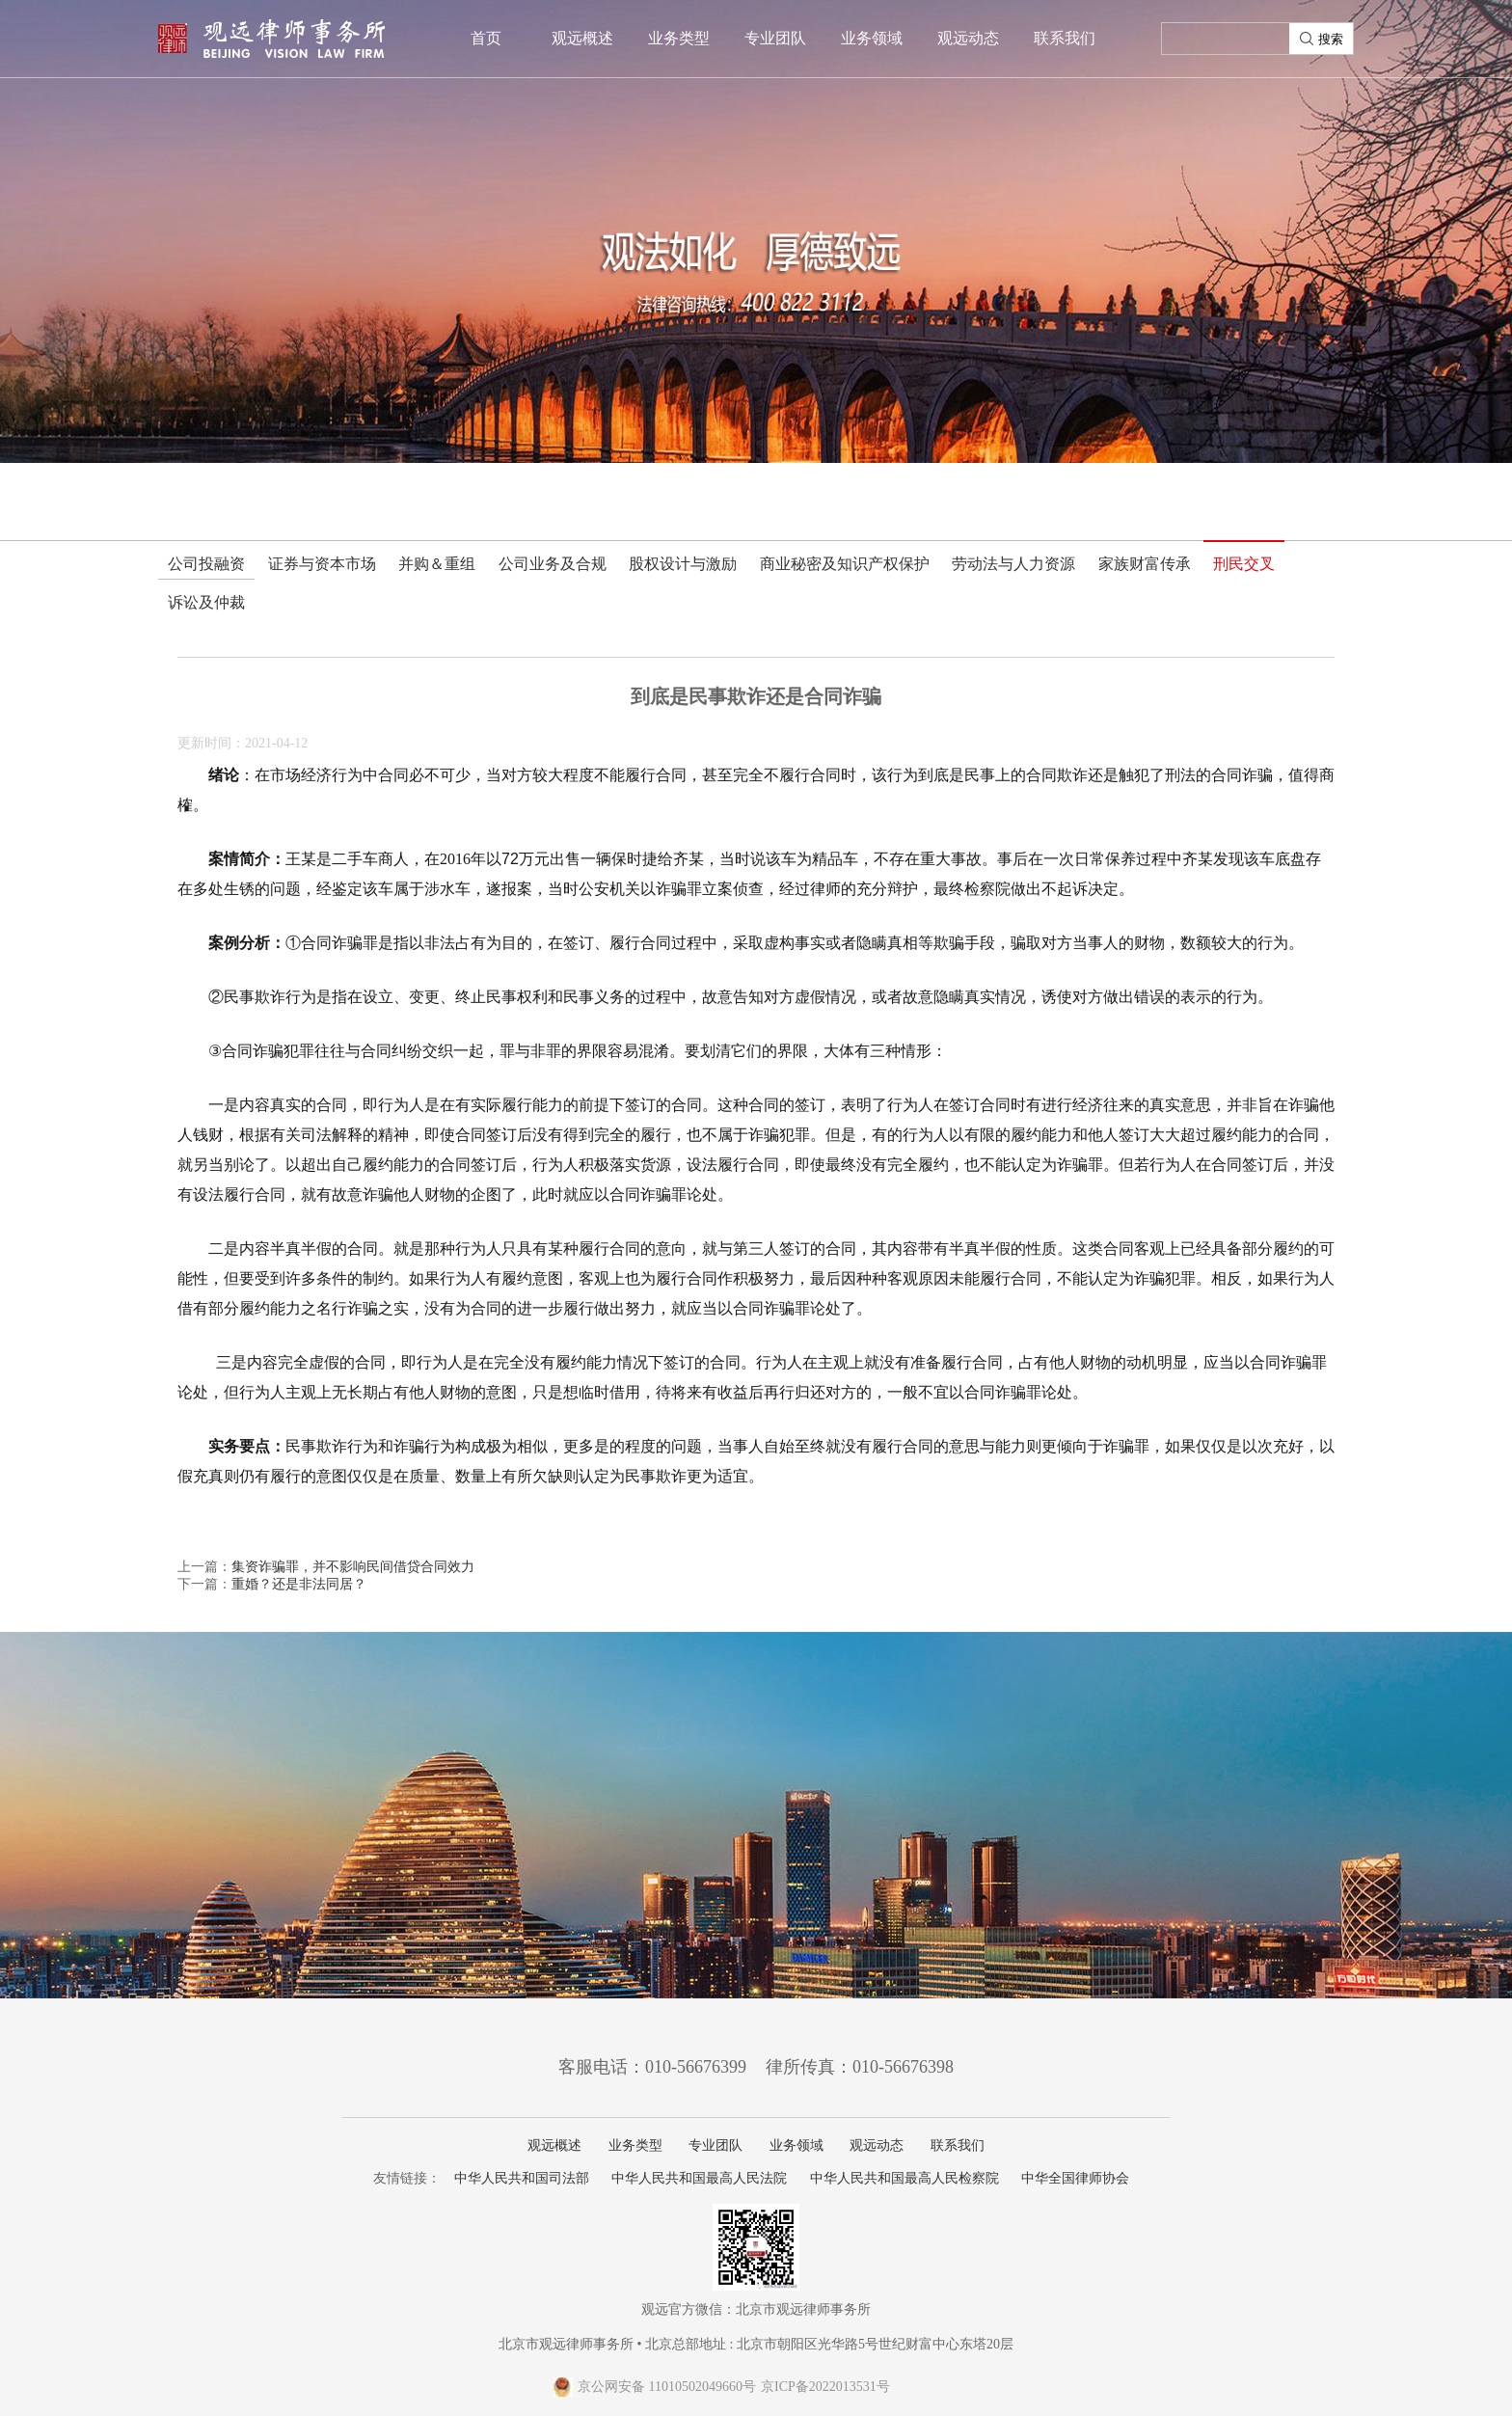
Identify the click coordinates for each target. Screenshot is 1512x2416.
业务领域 (872, 38)
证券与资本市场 (322, 564)
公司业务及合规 (553, 564)
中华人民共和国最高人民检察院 (904, 2178)
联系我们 (1064, 38)
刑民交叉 (1244, 564)
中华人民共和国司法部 (521, 2178)
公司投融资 (206, 564)
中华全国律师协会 (1075, 2178)
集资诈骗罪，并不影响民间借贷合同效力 (352, 1567)
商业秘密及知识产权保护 (845, 564)
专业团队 (775, 38)
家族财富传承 (1144, 564)
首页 (486, 38)
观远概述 (582, 38)
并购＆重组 (436, 564)
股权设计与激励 (683, 564)
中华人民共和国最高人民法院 (699, 2178)
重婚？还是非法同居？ (298, 1584)
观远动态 (968, 38)
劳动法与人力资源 (1013, 564)
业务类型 (679, 38)
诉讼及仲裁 (206, 602)
